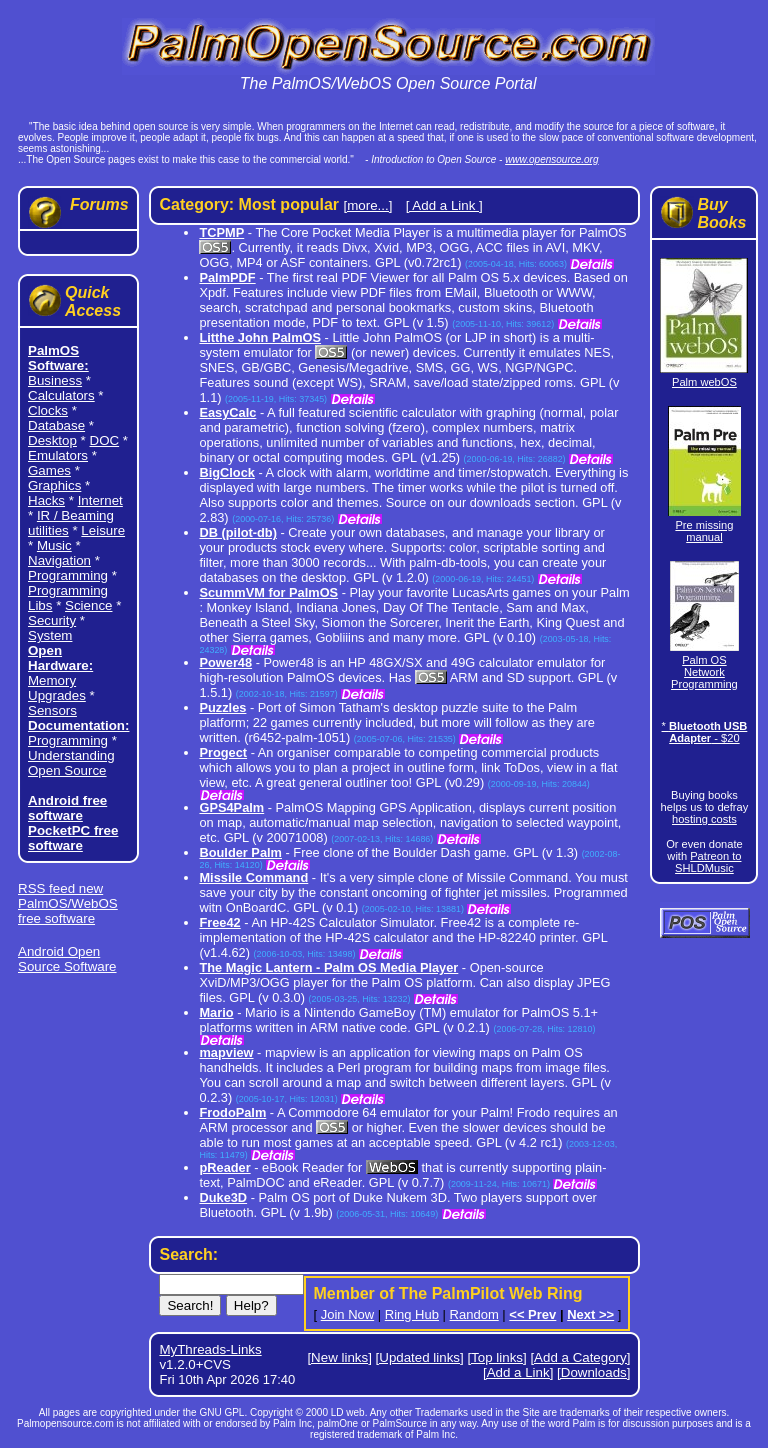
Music (54, 545)
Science (88, 605)
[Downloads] (593, 1372)
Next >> (590, 1314)
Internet (100, 500)
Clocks (48, 410)
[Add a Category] (580, 1357)
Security (52, 620)
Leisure (103, 530)
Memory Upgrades (57, 688)
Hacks (46, 500)
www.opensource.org (551, 159)
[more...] (367, 205)
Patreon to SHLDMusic (708, 862)
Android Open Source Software (67, 959)
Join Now (347, 1314)
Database (56, 425)
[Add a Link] (518, 1372)
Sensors (52, 710)
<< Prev (532, 1314)
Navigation (59, 560)
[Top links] (496, 1357)
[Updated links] (420, 1357)
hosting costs (704, 819)
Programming (68, 575)
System (50, 635)
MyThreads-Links (210, 1349)
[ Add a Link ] (444, 205)
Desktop (52, 440)
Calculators (61, 395)
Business (55, 380)
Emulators (58, 455)
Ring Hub (412, 1314)
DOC (105, 440)
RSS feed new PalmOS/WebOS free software (68, 903)
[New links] (339, 1357)
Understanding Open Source (71, 763)
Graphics (54, 485)
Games (49, 470)
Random (474, 1314)
